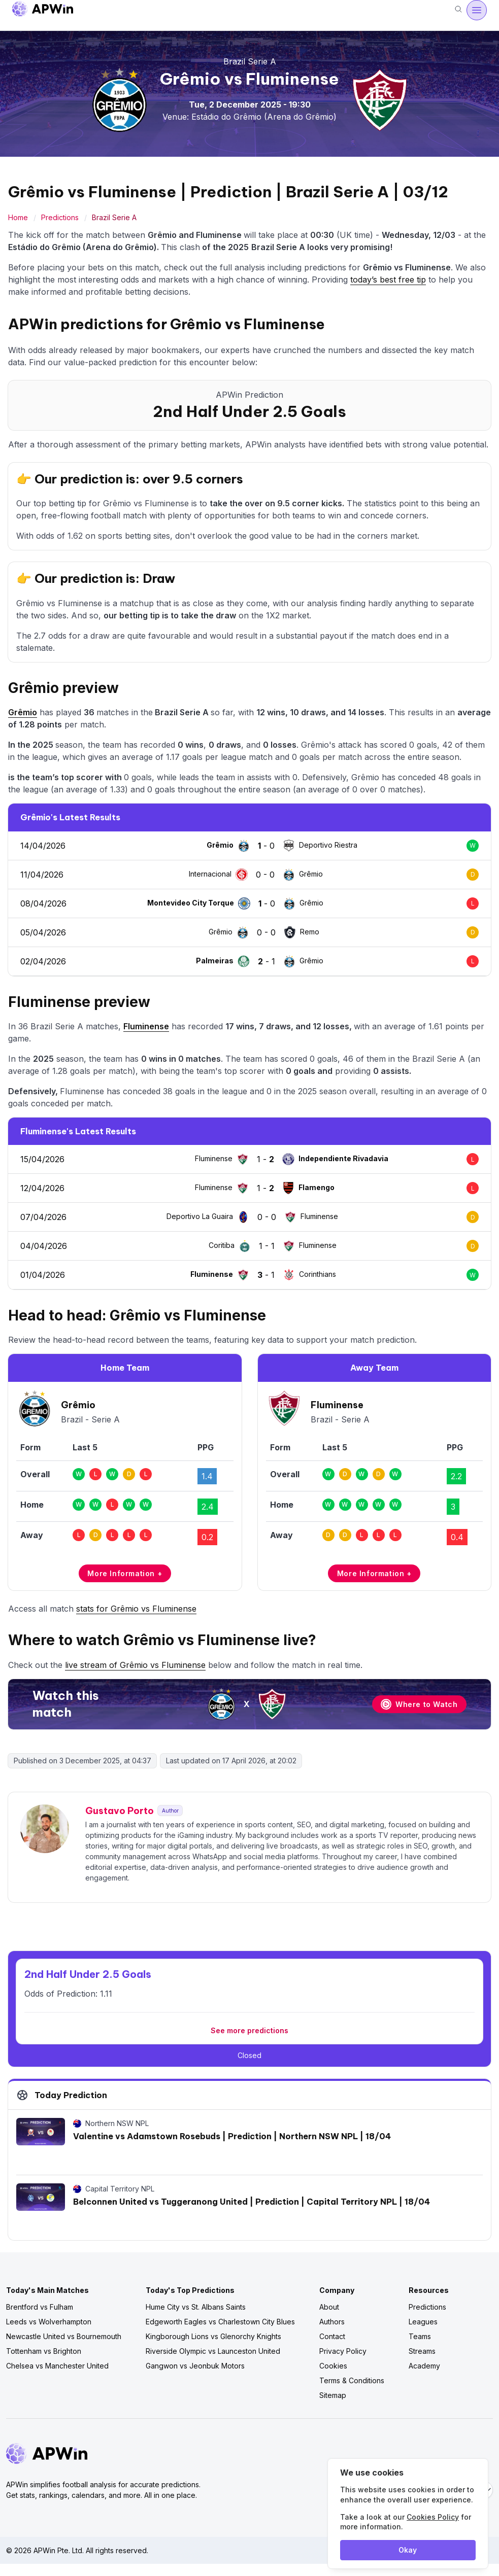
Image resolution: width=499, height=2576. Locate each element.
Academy (424, 2365)
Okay (407, 2550)
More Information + (124, 1573)
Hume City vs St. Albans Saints (196, 2307)
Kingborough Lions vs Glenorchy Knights (213, 2336)
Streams (422, 2351)
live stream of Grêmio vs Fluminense (135, 1665)
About (329, 2307)
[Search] (458, 10)
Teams (420, 2336)
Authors (332, 2321)
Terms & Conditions (351, 2380)
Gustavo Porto (119, 1811)
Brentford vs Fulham (39, 2307)
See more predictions (249, 2030)
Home (18, 217)
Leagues (423, 2321)
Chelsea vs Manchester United (57, 2365)
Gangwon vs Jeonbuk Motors (195, 2365)
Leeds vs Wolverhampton (48, 2321)
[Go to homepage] (42, 10)
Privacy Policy (343, 2351)
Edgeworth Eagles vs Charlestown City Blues (220, 2321)
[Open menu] (477, 10)
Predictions (60, 217)
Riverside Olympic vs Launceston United (213, 2351)
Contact (332, 2336)
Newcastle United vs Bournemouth (63, 2336)
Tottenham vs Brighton (43, 2351)
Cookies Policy (433, 2517)
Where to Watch (419, 1704)
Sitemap (332, 2395)
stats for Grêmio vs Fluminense (136, 1609)
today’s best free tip (388, 279)
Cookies (333, 2365)
